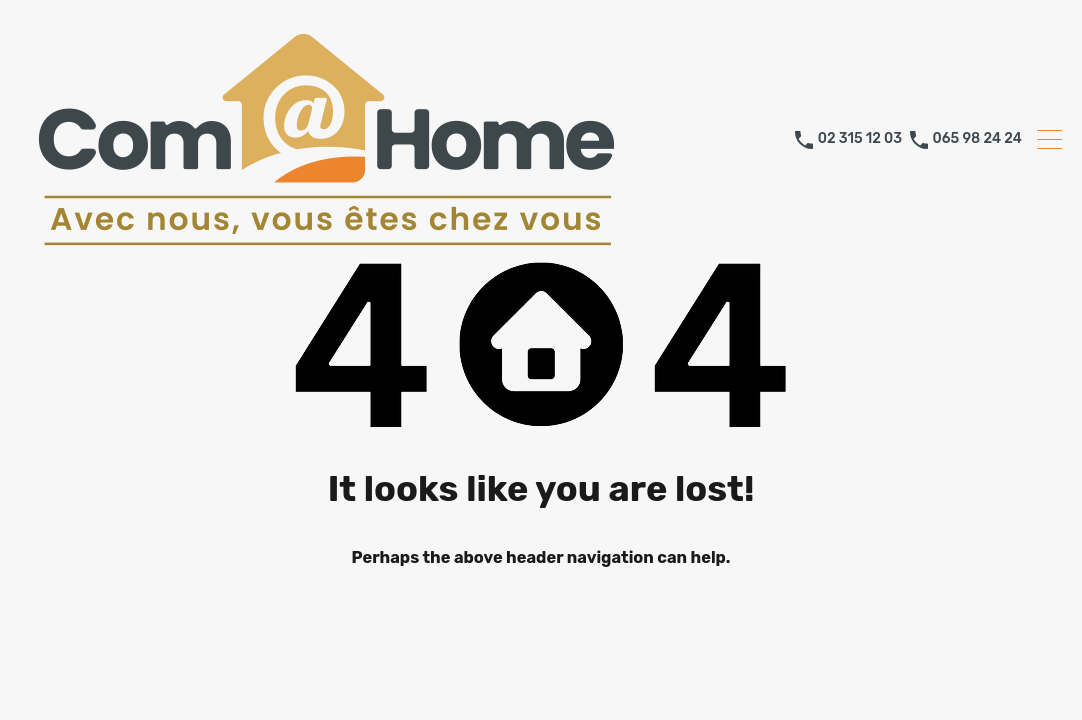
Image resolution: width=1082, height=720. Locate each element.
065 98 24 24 (977, 139)
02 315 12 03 (860, 139)
